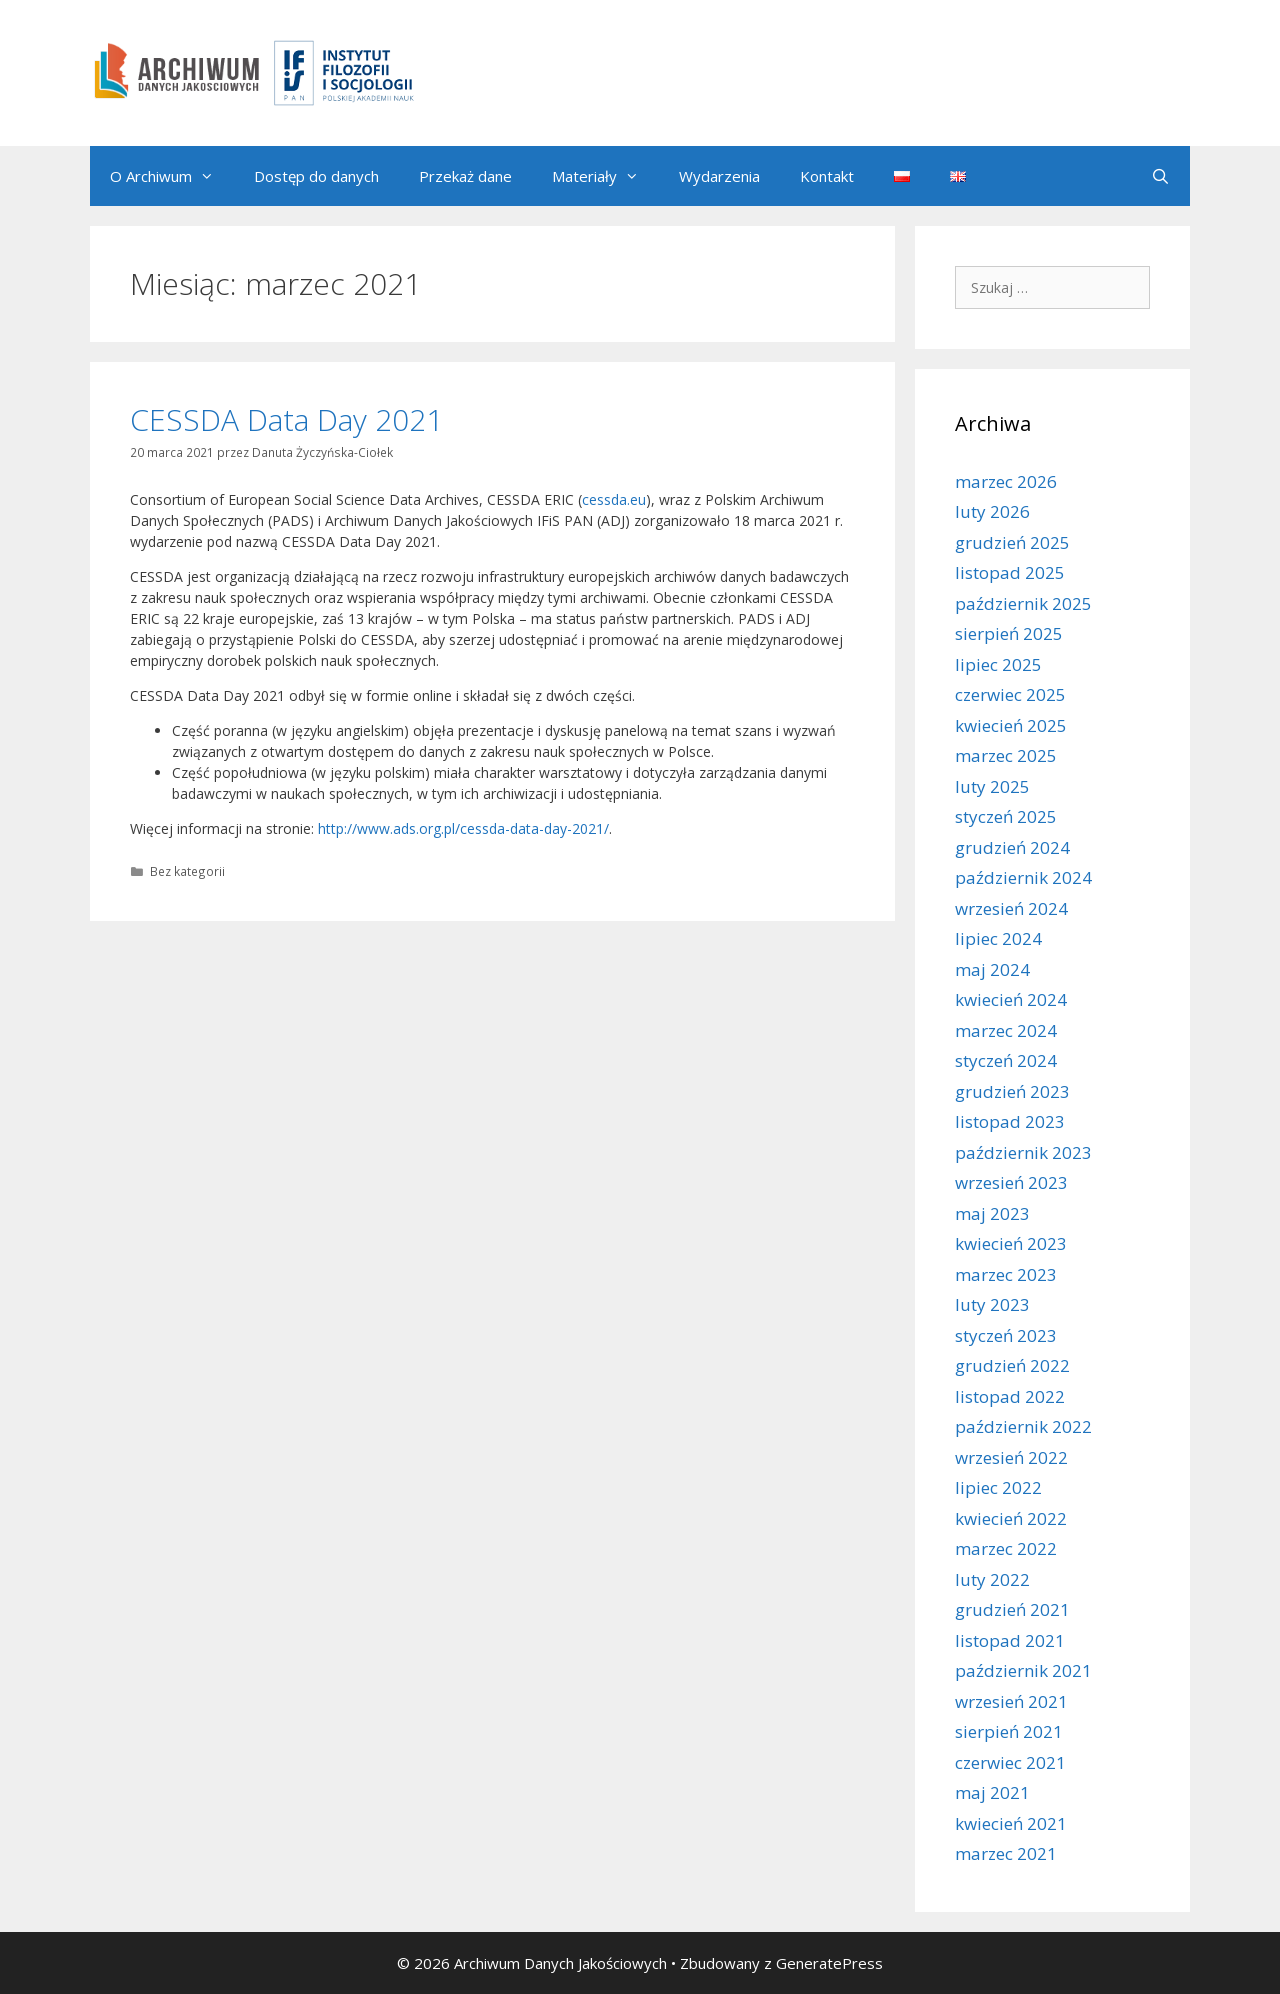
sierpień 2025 (1009, 633)
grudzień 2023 (1012, 1091)
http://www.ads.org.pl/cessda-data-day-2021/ (463, 828)
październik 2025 (1023, 603)
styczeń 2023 (1006, 1335)
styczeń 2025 (1006, 816)
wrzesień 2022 (1011, 1457)
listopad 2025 (1010, 572)
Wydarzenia (719, 176)
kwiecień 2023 (1011, 1243)
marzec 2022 (1006, 1548)
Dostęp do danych (316, 176)
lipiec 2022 (998, 1487)
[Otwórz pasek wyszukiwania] (1160, 176)
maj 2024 (992, 969)
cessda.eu (614, 499)
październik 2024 (1023, 877)
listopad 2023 (1010, 1121)
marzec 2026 (1006, 481)
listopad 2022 (1010, 1396)
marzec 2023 (1006, 1274)
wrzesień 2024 (1011, 908)
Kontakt (827, 176)
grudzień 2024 (1012, 847)
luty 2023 (992, 1304)
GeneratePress (829, 1963)
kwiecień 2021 (1011, 1823)
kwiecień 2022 (1011, 1518)
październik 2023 (1023, 1152)
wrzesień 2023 (1011, 1182)
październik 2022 (1023, 1426)
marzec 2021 (1006, 1853)
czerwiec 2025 (1010, 694)
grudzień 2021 (1012, 1609)
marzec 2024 (1006, 1030)
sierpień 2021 (1009, 1731)
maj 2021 (992, 1792)
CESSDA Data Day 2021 (286, 419)
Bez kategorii (187, 871)
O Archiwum (172, 176)
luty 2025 (992, 786)
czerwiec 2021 (1010, 1762)
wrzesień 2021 (1011, 1701)
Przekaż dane (465, 176)
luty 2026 (992, 511)
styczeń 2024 (1006, 1060)
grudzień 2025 (1012, 542)
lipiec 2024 (998, 938)
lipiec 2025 (998, 664)
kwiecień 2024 (1011, 999)
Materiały (605, 176)
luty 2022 (992, 1579)
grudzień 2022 (1012, 1365)
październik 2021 (1023, 1670)
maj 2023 (992, 1213)
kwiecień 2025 (1011, 725)
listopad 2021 (1010, 1640)
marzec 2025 (1006, 755)
